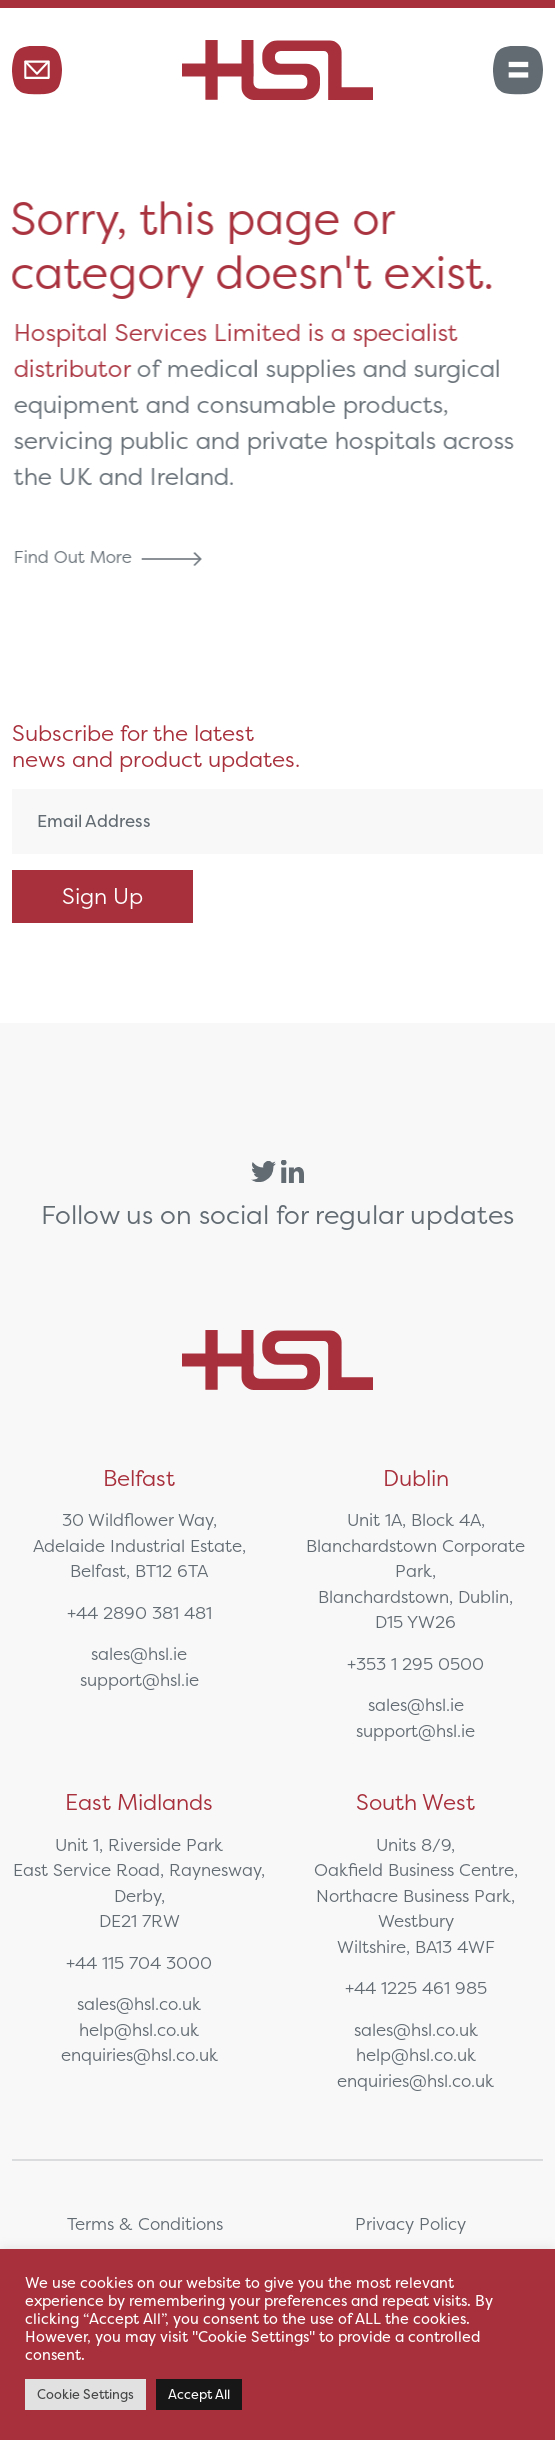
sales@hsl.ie (139, 1653)
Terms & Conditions (145, 2223)
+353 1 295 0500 (415, 1663)
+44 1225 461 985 (416, 1987)
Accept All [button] (199, 2394)
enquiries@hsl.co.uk (139, 2054)
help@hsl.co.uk (139, 2029)
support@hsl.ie (139, 1679)
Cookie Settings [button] (85, 2394)
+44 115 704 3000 (139, 1962)
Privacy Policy (410, 2223)
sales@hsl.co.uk (139, 2003)
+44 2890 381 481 (139, 1612)
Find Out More (111, 556)
